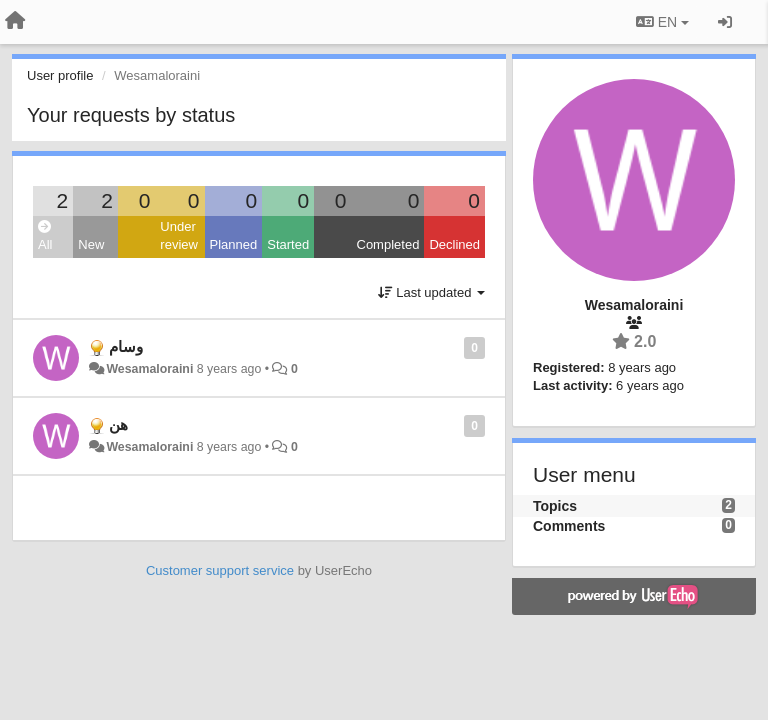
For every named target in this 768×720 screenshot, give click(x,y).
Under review (179, 236)
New (91, 244)
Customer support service (220, 570)
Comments (569, 526)
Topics (555, 506)
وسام (126, 346)
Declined (454, 244)
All (45, 236)
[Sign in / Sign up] (725, 22)
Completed (388, 244)
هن (118, 424)
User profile (60, 75)
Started (288, 244)
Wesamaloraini (149, 369)
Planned (234, 244)
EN (662, 22)
